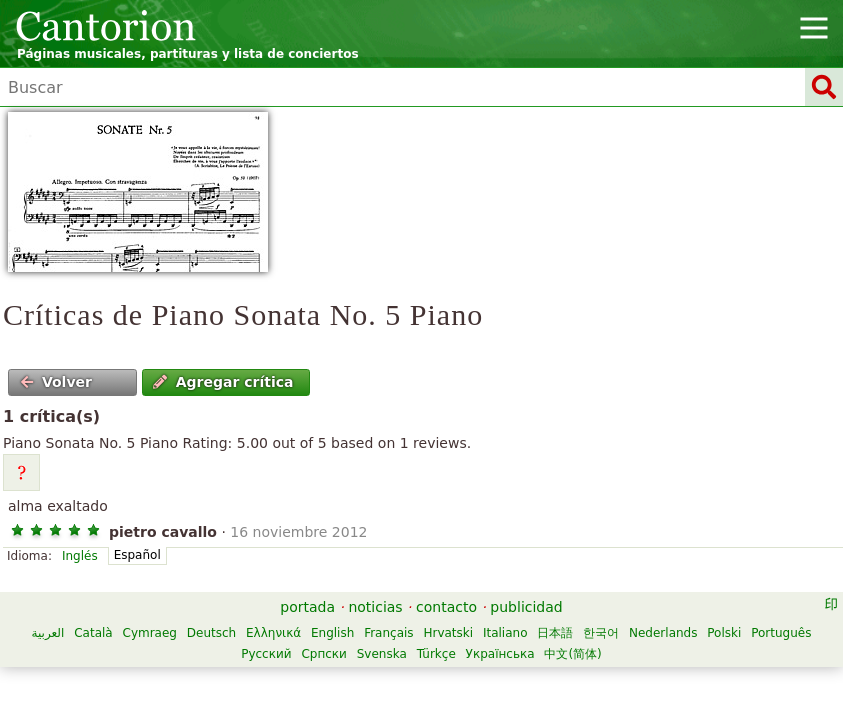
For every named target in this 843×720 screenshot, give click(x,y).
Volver (56, 382)
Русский (266, 654)
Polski (724, 633)
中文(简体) (572, 654)
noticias (375, 607)
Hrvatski (448, 633)
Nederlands (663, 633)
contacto (446, 607)
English (332, 633)
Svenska (382, 654)
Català (93, 633)
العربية (48, 633)
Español (137, 555)
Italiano (505, 633)
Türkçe (436, 654)
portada (307, 607)
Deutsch (211, 633)
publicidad (526, 607)
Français (388, 633)
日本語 (555, 633)
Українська (500, 654)
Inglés (80, 556)
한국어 (601, 633)
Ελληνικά (273, 633)
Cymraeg (150, 633)
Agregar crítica (223, 382)
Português (781, 633)
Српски (324, 654)
